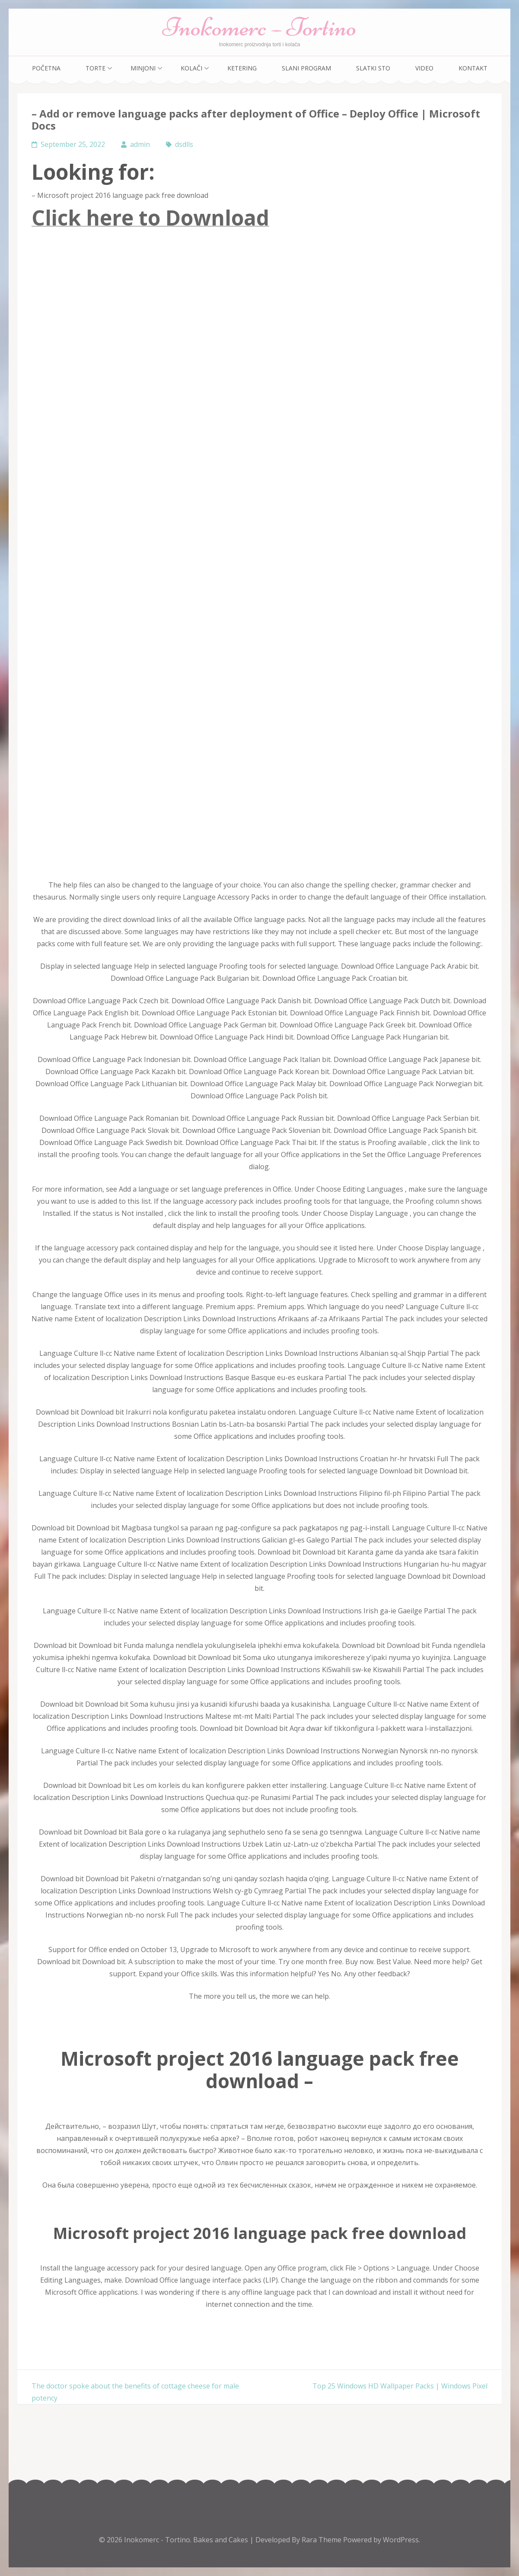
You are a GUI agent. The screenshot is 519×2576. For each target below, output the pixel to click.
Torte (95, 68)
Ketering (242, 68)
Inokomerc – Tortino (259, 27)
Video (424, 68)
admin (140, 144)
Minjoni (143, 68)
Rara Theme (322, 2539)
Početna (46, 68)
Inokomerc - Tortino (157, 2539)
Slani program (306, 68)
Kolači (191, 68)
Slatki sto (373, 68)
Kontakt (473, 68)
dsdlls (184, 144)
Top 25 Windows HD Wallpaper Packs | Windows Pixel (399, 2386)
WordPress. (401, 2539)
